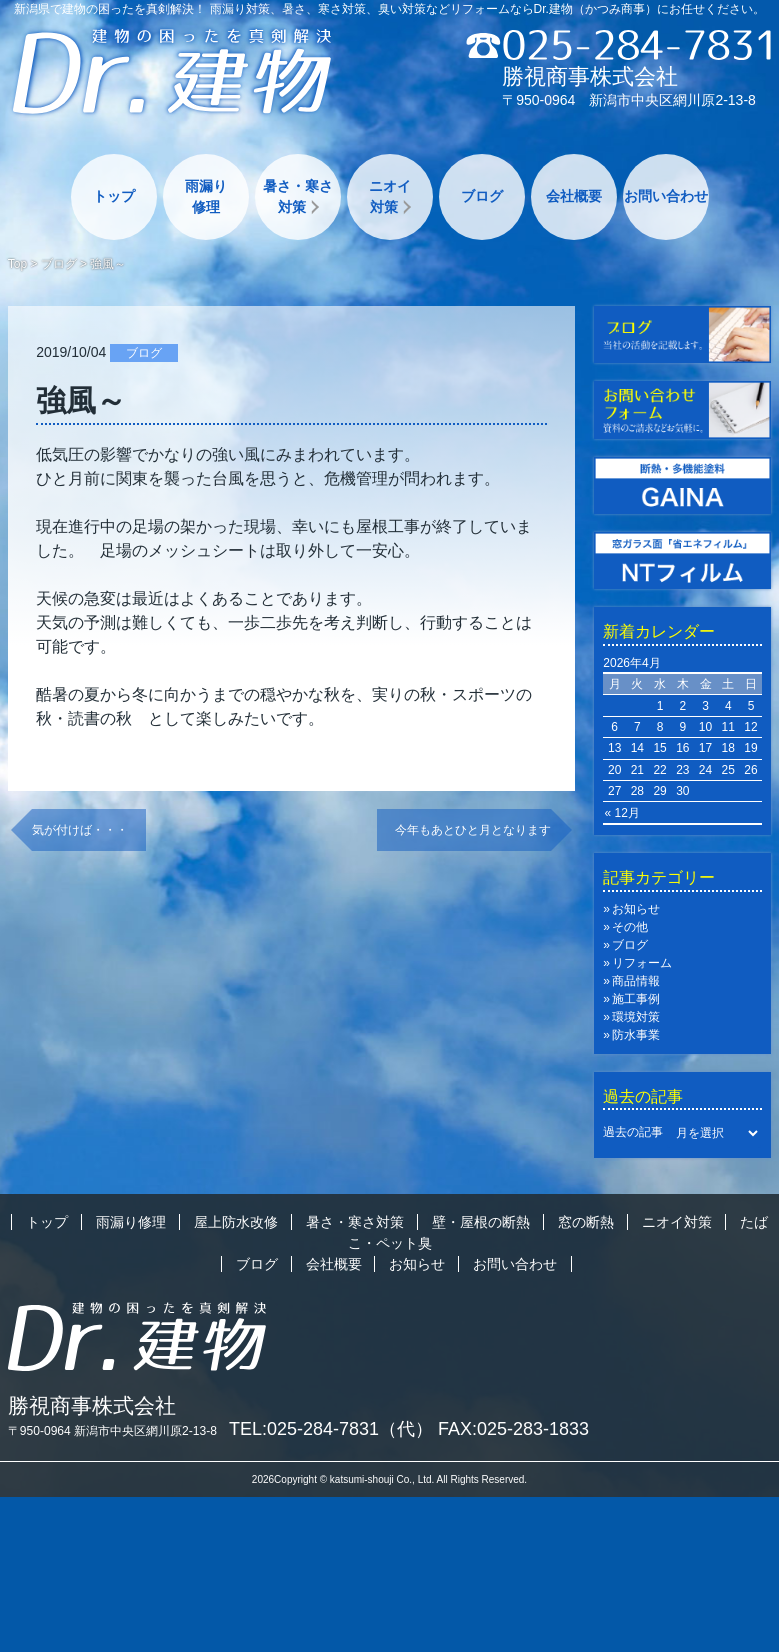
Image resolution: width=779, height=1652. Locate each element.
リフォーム (642, 963)
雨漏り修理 (206, 196)
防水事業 (636, 1035)
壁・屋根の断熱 (481, 1222)
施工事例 (636, 999)
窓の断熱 (586, 1222)
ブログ (482, 196)
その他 (630, 927)
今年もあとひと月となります (473, 830)
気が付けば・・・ (80, 830)
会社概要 (574, 196)
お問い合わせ (666, 196)
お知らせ (636, 909)
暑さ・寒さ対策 (298, 196)
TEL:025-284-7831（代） (331, 1429)
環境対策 (636, 1017)
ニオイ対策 (390, 196)
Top (17, 264)
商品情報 (636, 981)
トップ (114, 196)
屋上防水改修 (236, 1222)
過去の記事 (633, 1133)
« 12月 (621, 813)
